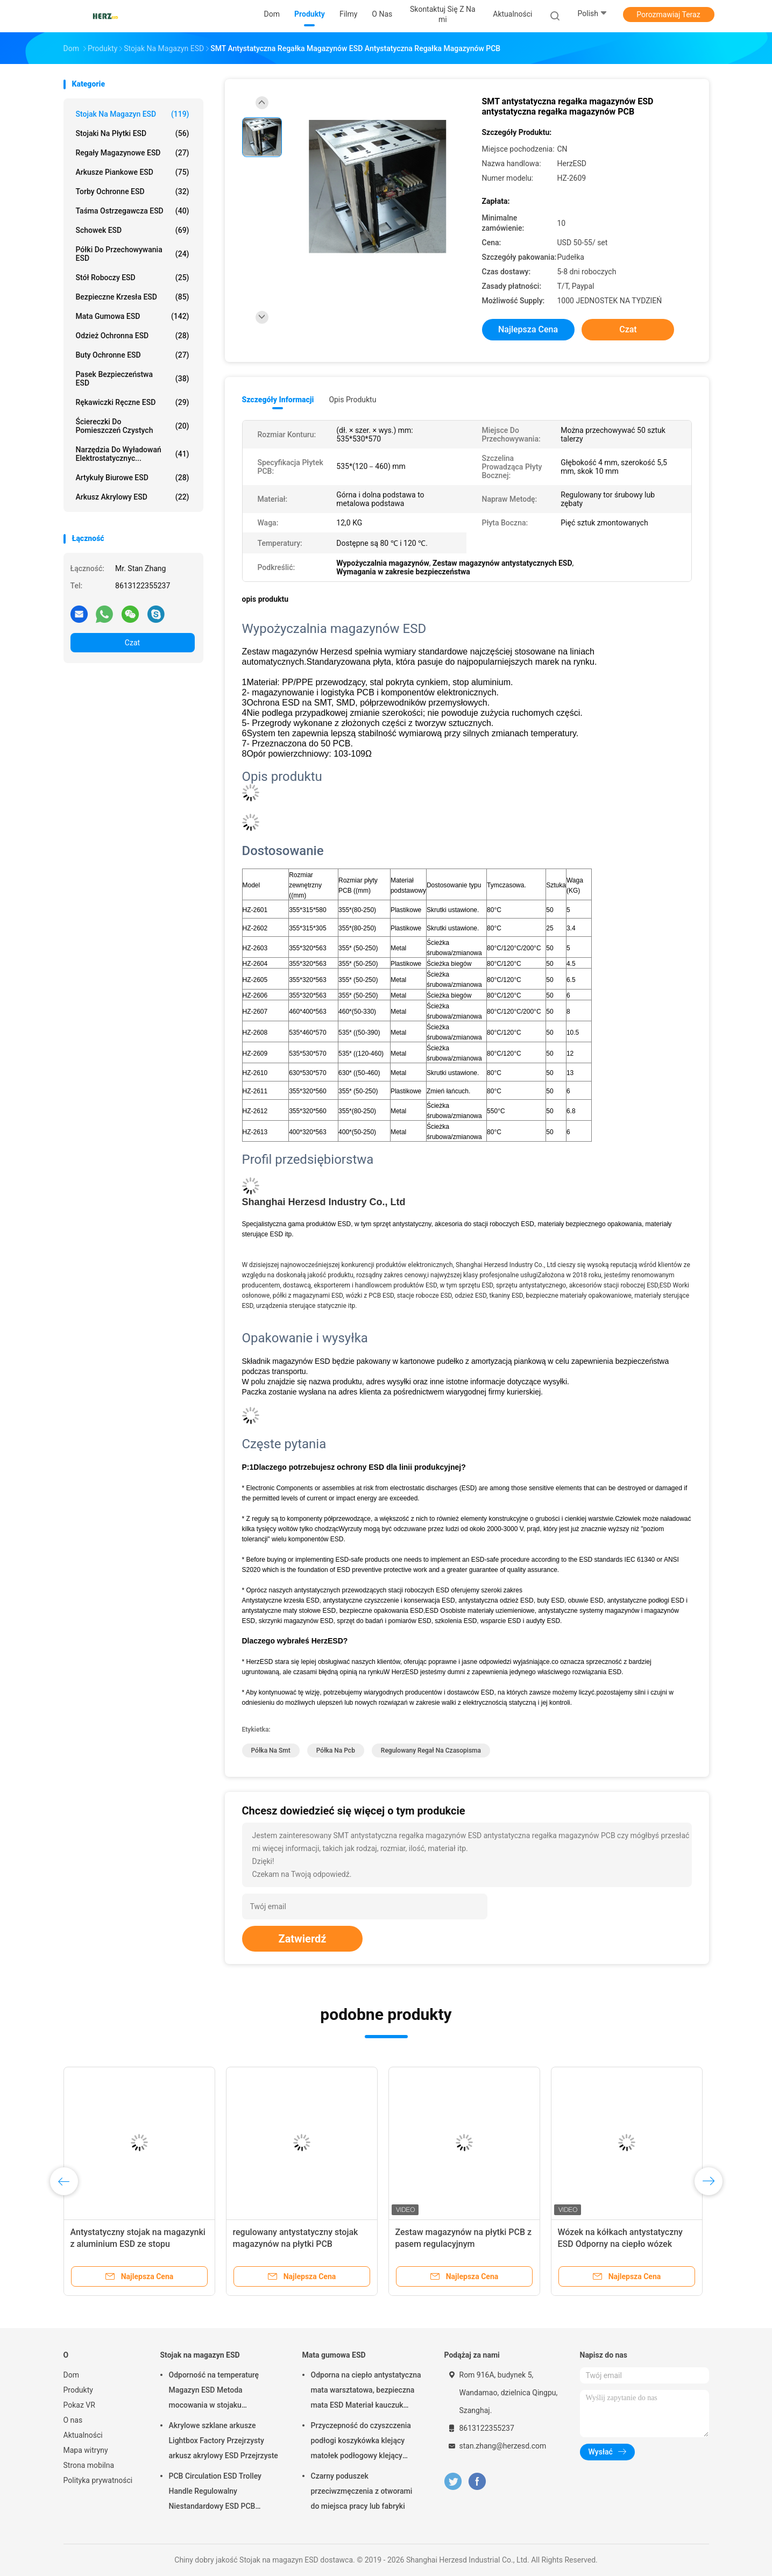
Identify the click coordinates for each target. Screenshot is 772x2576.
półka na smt (271, 1750)
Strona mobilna (89, 2465)
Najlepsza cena (528, 329)
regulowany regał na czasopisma (431, 1750)
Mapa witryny (85, 2450)
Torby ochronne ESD (132, 191)
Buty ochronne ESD (132, 355)
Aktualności (83, 2435)
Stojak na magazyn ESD (132, 114)
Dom (71, 2375)
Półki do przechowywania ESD (132, 253)
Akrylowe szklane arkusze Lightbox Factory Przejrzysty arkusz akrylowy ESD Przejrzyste (223, 2440)
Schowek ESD (132, 230)
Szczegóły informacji (278, 399)
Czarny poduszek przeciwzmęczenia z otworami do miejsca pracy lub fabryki (362, 2491)
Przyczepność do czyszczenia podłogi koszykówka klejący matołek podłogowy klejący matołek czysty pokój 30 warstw (365, 2442)
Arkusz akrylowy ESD (132, 497)
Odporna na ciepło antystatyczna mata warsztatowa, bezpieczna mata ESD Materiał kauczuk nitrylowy (366, 2392)
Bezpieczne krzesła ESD (132, 296)
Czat (132, 642)
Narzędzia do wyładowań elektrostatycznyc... (132, 453)
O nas (73, 2420)
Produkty (78, 2390)
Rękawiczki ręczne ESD (132, 402)
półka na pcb (335, 1750)
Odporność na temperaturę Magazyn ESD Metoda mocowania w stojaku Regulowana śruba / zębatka (216, 2392)
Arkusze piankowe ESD (132, 172)
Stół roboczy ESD (132, 277)
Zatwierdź (303, 1938)
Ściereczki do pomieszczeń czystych (132, 426)
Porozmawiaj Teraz (668, 14)
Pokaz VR (79, 2405)
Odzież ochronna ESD (132, 335)
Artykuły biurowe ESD (132, 477)
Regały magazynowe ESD (132, 152)
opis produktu (352, 399)
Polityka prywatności (98, 2480)
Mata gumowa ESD (132, 316)
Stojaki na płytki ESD (132, 133)
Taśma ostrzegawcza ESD (132, 210)
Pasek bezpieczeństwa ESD (132, 378)
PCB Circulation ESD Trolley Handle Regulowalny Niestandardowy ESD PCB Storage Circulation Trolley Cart (221, 2493)
